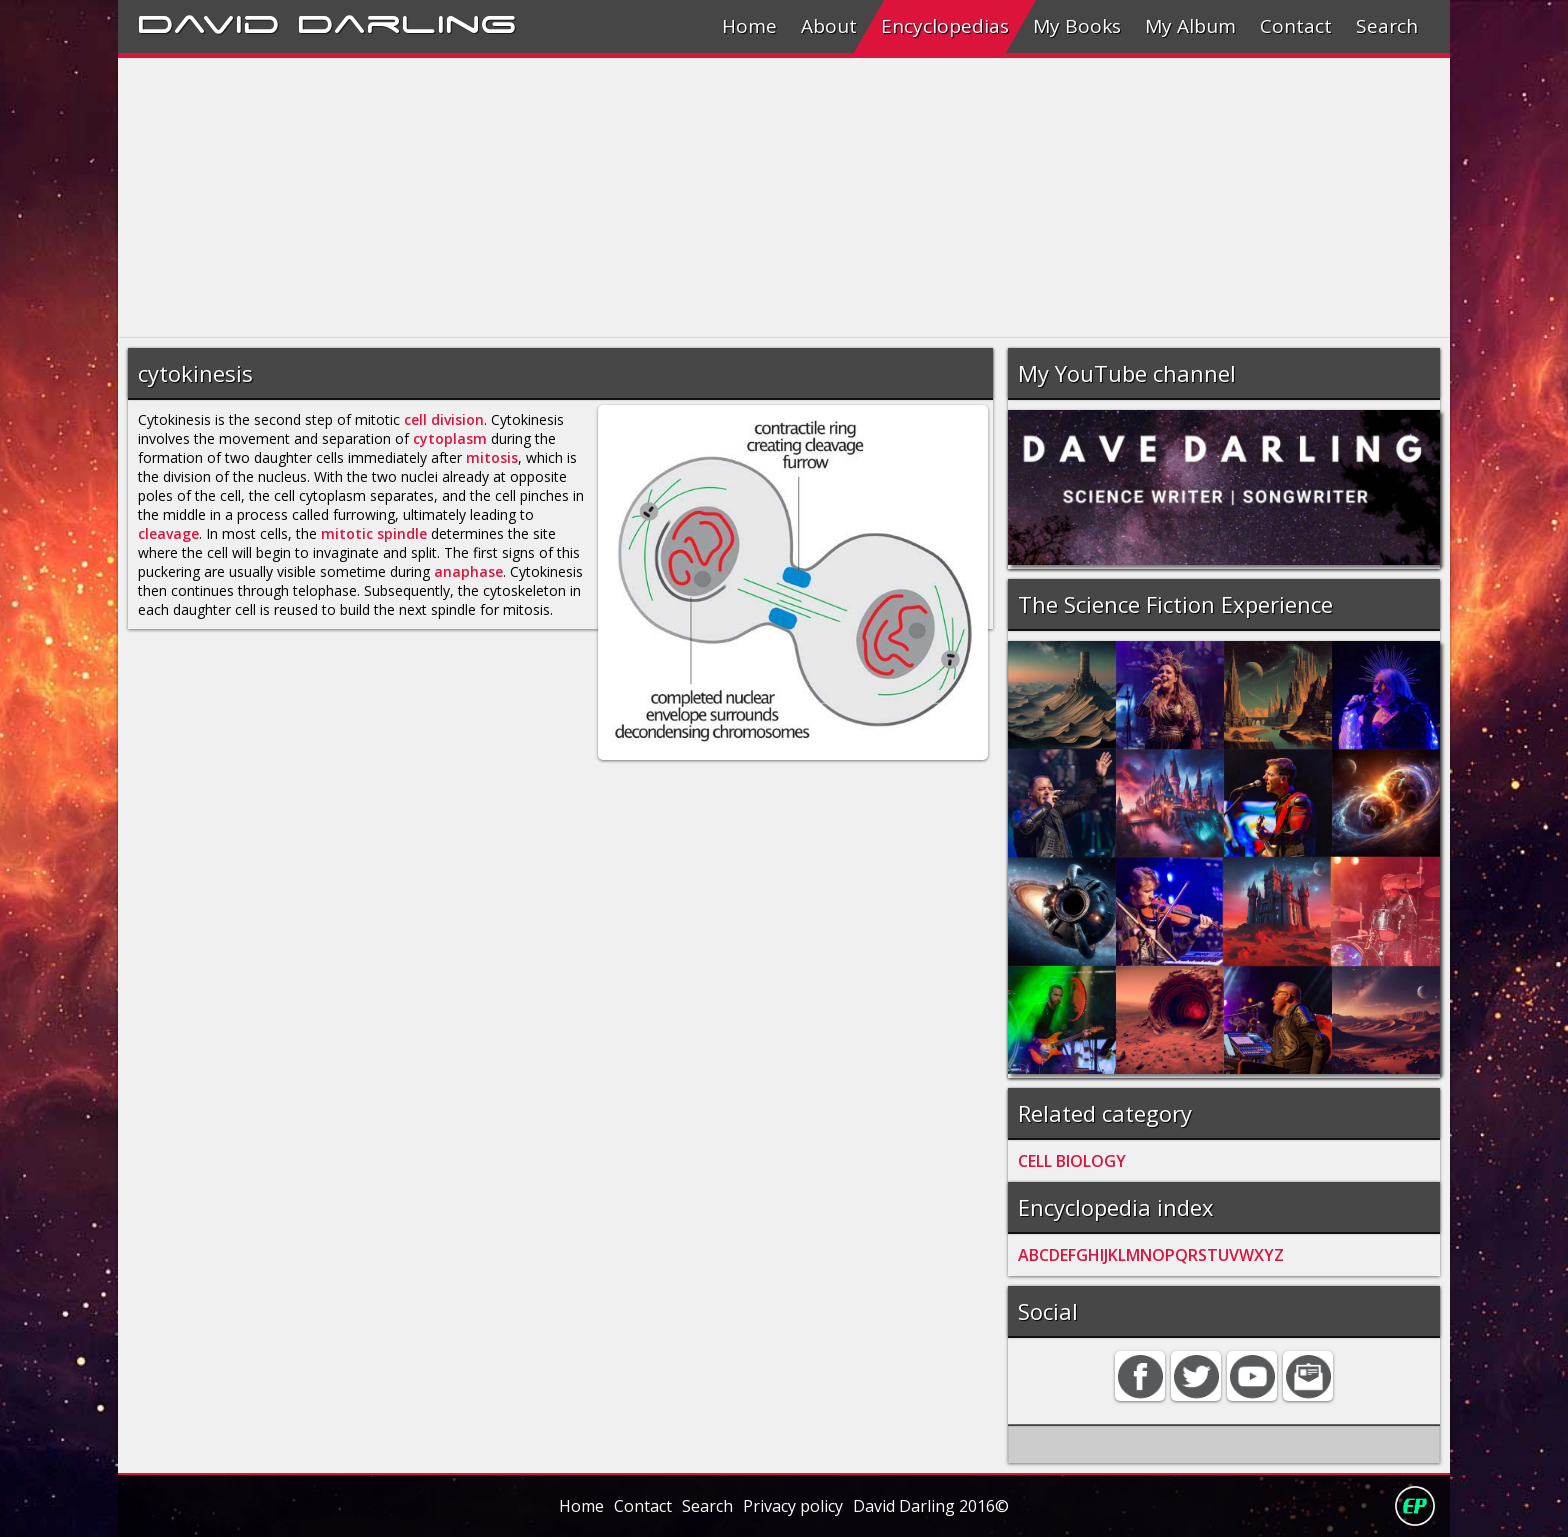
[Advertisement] (718, 198)
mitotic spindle (374, 533)
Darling (407, 21)
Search (1387, 26)
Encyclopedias (945, 26)
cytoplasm (450, 438)
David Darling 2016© (931, 1506)
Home (749, 26)
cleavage (168, 533)
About (829, 26)
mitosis (492, 457)
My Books (1077, 26)
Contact (1296, 26)
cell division (444, 419)
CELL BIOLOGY (1072, 1161)
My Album (1190, 26)
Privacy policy (793, 1506)
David (208, 21)
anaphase (468, 571)
